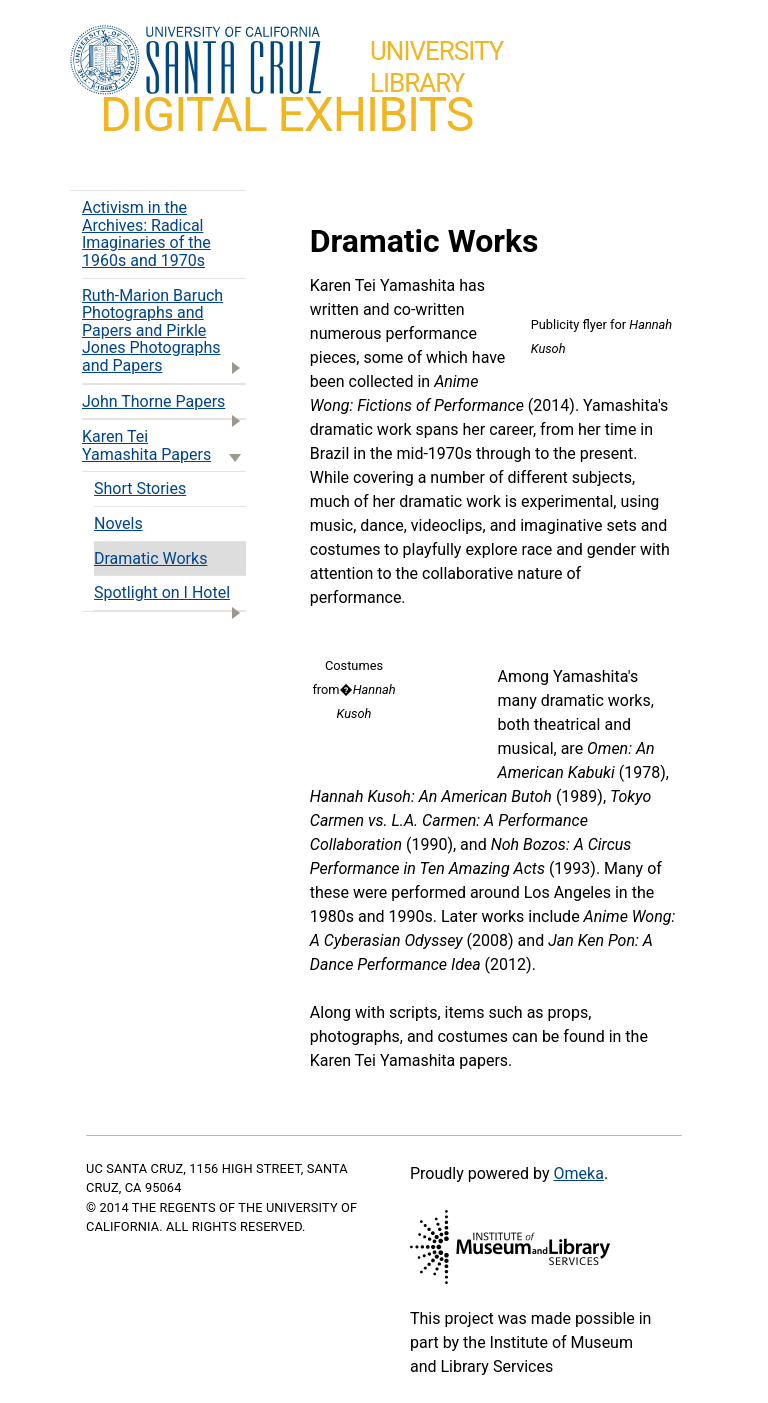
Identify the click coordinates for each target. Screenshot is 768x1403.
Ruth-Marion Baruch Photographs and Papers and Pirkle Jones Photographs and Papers (164, 332)
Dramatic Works (150, 558)
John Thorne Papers (164, 405)
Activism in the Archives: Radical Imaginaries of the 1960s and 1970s (146, 234)
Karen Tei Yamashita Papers (164, 447)
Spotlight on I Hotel (170, 596)
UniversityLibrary (436, 67)
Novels (118, 523)
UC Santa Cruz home (195, 61)
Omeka (579, 1173)
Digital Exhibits (286, 114)
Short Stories (140, 488)
